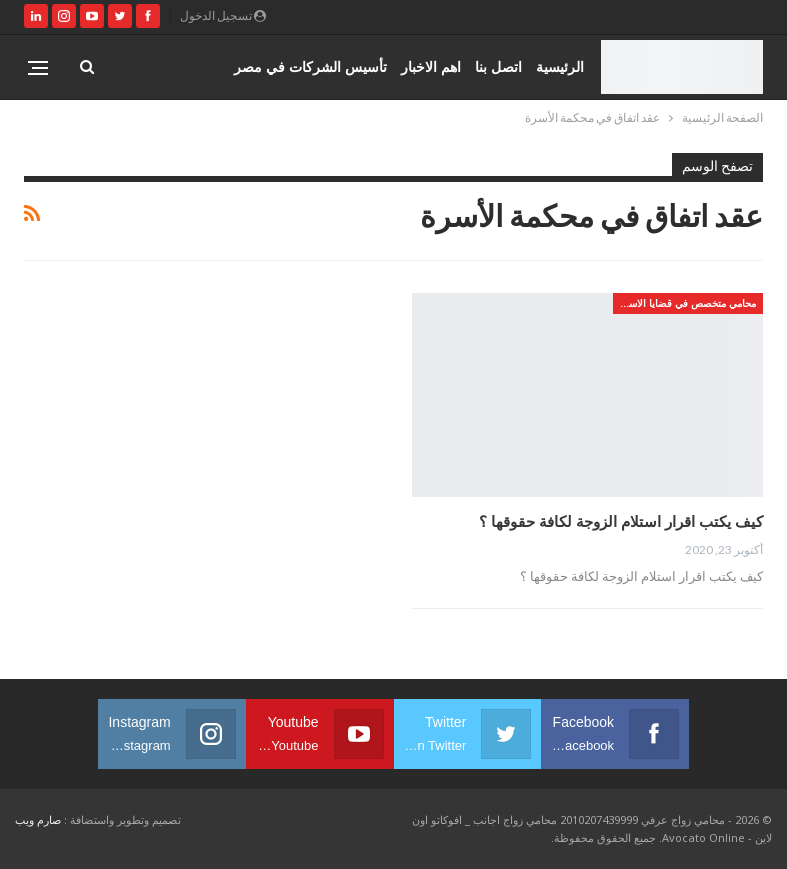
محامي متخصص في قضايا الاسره (687, 303)
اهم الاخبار (431, 66)
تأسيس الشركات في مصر (310, 66)
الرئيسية (560, 66)
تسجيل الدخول (223, 15)
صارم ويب (38, 819)
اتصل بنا (498, 66)
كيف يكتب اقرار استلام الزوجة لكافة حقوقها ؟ (621, 521)
